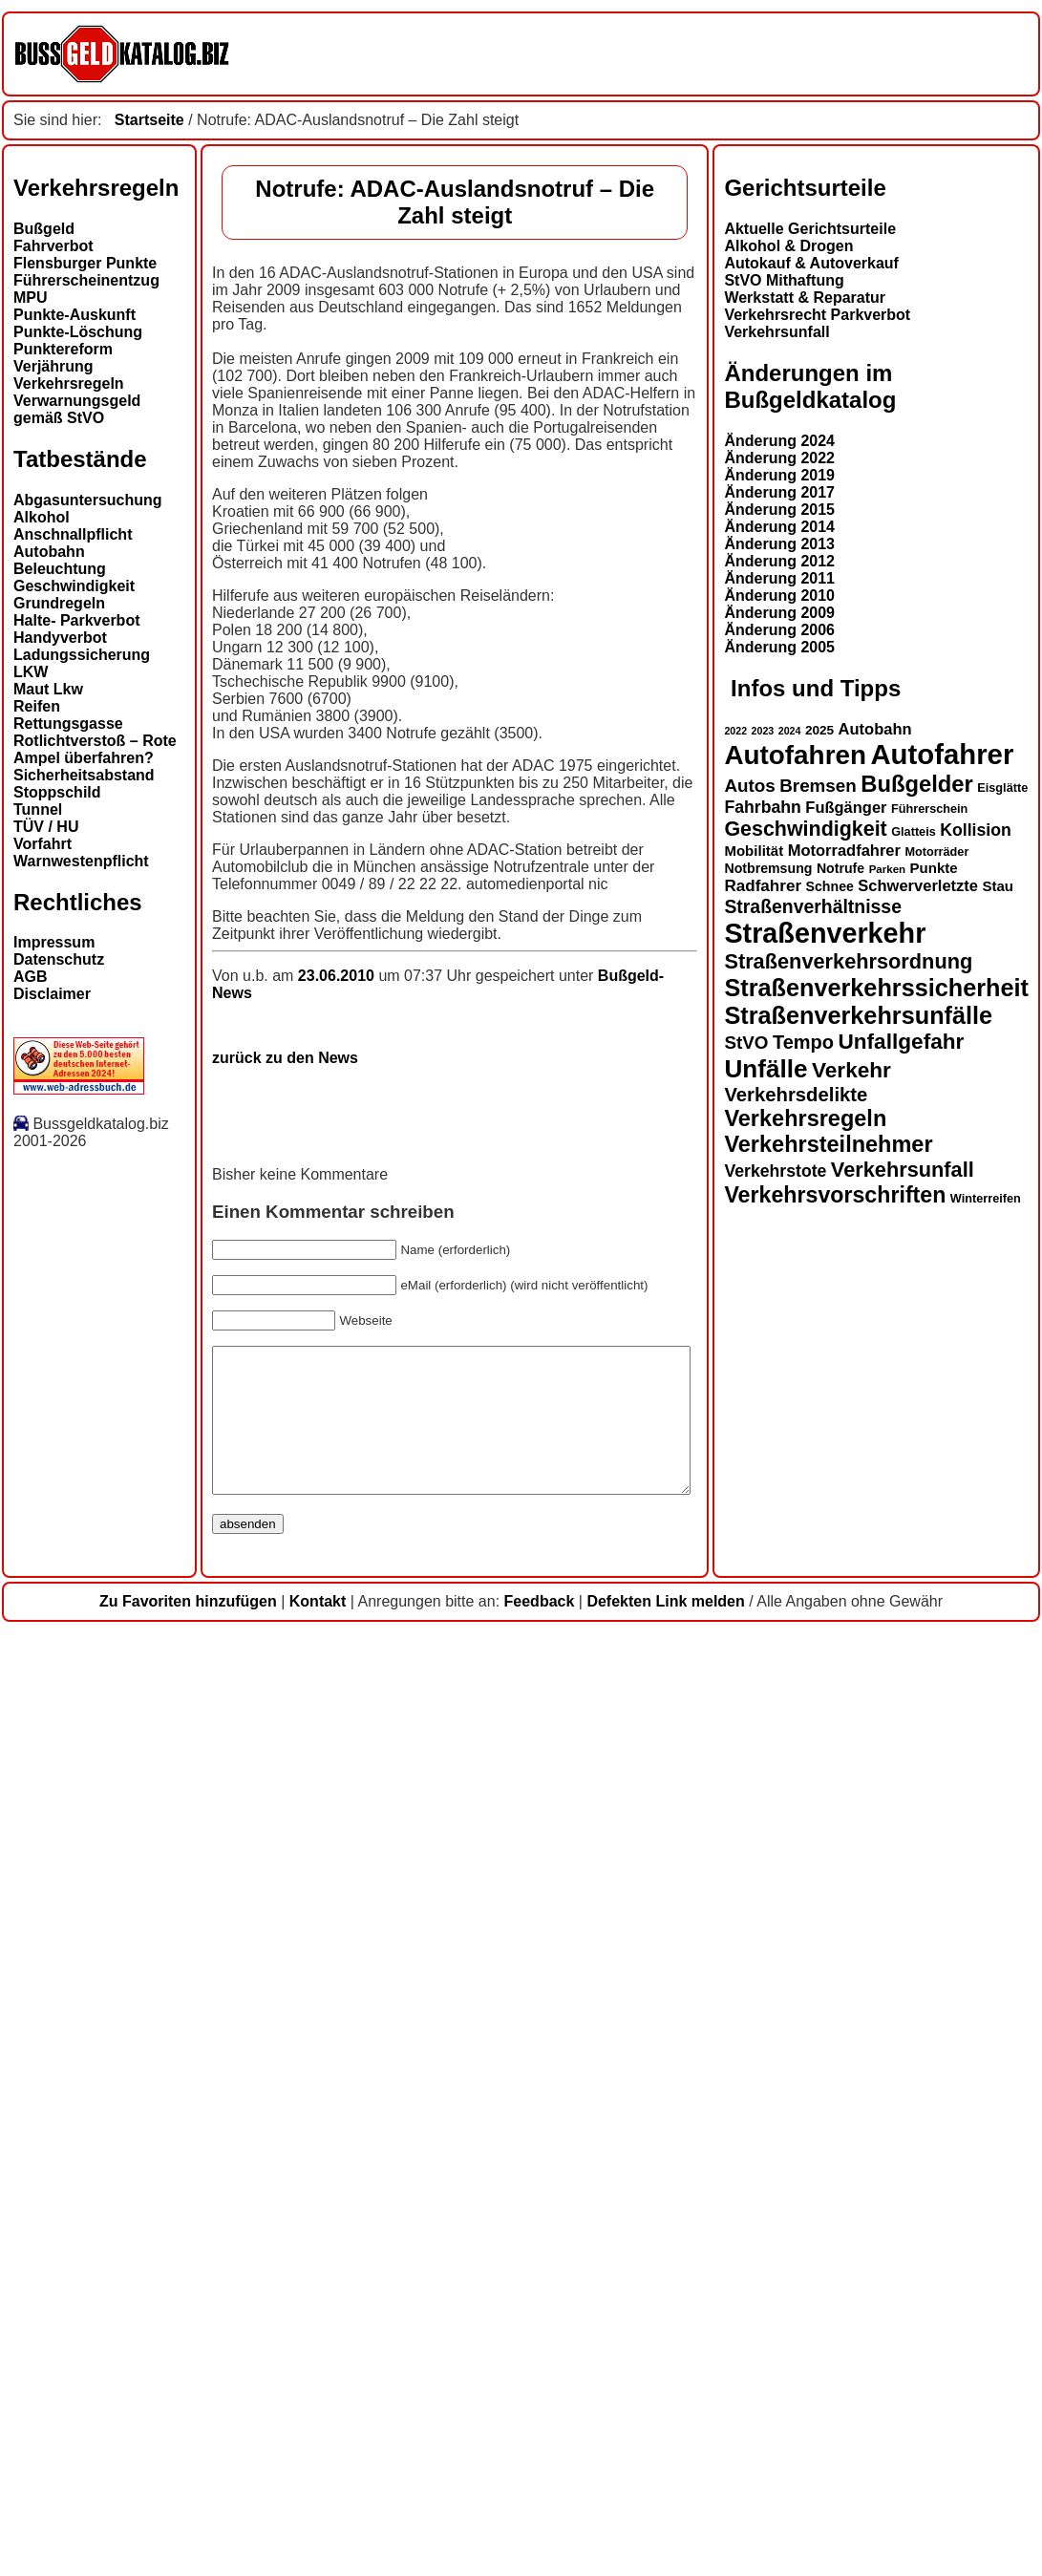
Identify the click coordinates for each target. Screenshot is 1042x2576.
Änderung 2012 (68, 1846)
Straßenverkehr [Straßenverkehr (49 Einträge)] (114, 2218)
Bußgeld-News (651, 811)
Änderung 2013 (68, 1828)
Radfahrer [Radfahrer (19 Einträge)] (52, 2171)
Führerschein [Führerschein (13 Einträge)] (219, 2094)
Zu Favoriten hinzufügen (188, 2544)
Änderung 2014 (68, 1811)
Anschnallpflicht (72, 534)
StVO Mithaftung (73, 1565)
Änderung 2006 (68, 1914)
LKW (30, 672)
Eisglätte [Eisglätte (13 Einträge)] (291, 2073)
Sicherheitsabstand (84, 775)
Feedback (539, 2544)
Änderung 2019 (68, 1760)
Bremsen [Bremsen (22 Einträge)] (107, 2071)
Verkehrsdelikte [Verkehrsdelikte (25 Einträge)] (85, 2380)
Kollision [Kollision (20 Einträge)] (265, 2115)
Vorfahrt (42, 844)
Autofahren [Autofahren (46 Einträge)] (84, 2040)
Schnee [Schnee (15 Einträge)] (118, 2172)
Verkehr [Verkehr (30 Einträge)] (141, 2356)
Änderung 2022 (68, 1743)
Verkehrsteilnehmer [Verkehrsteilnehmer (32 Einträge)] (117, 2429)
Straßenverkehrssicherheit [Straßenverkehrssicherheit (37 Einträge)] (165, 2273)
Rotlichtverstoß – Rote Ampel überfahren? (95, 749)
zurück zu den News (285, 876)
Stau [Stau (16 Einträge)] (287, 2171)
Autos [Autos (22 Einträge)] (38, 2071)
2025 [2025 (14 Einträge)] (109, 2016)
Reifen (36, 706)
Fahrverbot (53, 246)
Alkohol (41, 517)
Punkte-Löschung (77, 332)
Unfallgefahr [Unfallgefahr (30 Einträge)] (190, 2327)
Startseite (149, 120)
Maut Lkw (48, 689)
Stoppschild (57, 792)
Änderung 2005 (68, 1932)
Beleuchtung (59, 569)
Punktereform (63, 349)
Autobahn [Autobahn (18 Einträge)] (164, 2014)
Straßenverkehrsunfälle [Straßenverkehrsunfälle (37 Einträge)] (147, 2301)
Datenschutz (58, 959)
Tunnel (37, 809)
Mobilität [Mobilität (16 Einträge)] (43, 2136)
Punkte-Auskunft (74, 315)
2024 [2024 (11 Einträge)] (78, 2016)
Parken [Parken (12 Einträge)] (176, 2155)
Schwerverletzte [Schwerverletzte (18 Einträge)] (207, 2171)
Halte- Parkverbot (76, 620)
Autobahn (49, 551)
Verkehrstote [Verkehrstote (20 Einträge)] (64, 2456)
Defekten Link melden (665, 2544)
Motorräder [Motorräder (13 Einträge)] (226, 2137)
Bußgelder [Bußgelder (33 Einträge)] (206, 2069)
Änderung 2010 (68, 1880)
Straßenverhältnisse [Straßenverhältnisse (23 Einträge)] (102, 2192)
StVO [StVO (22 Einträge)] (35, 2328)
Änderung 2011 (68, 1863)
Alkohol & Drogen (77, 1530)
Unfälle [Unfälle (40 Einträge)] (54, 2354)
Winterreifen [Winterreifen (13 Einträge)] (274, 2484)
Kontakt (318, 2544)
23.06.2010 (338, 811)
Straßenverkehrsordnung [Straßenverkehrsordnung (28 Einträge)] (137, 2247)
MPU (30, 297)
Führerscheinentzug (86, 280)
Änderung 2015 (68, 1794)
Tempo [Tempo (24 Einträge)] (92, 2327)
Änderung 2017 (68, 1777)
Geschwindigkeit (74, 586)
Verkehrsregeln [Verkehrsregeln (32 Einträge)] (94, 2404)
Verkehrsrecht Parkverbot (106, 1599)
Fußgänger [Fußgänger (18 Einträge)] (135, 2092)
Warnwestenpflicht (81, 861)
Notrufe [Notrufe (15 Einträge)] (129, 2153)
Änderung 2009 (68, 1897)
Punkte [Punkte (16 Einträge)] (222, 2153)
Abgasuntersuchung (87, 500)
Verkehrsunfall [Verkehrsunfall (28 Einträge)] (191, 2455)
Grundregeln (59, 603)
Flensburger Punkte (85, 263)
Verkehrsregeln (68, 383)
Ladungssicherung (81, 655)
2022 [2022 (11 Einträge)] (24, 2016)
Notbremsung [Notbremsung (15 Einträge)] (57, 2153)
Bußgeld (43, 229)
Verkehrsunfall (65, 1616)
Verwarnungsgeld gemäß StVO (76, 409)
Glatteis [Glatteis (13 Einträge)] (203, 2117)
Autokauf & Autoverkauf (100, 1548)
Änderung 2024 (68, 1725)
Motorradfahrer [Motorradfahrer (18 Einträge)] (132, 2135)
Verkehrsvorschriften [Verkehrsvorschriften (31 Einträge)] (124, 2480)
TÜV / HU (45, 827)
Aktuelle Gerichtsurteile (99, 1513)
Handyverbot (60, 637)
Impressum (54, 942)
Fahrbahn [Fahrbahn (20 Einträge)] (51, 2092)
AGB (30, 977)
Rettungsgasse (68, 723)
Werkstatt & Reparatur (94, 1582)
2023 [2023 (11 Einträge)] (51, 2016)
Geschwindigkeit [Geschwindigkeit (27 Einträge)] (94, 2114)
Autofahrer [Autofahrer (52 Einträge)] (231, 2039)
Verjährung (53, 366)
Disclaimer (52, 994)
